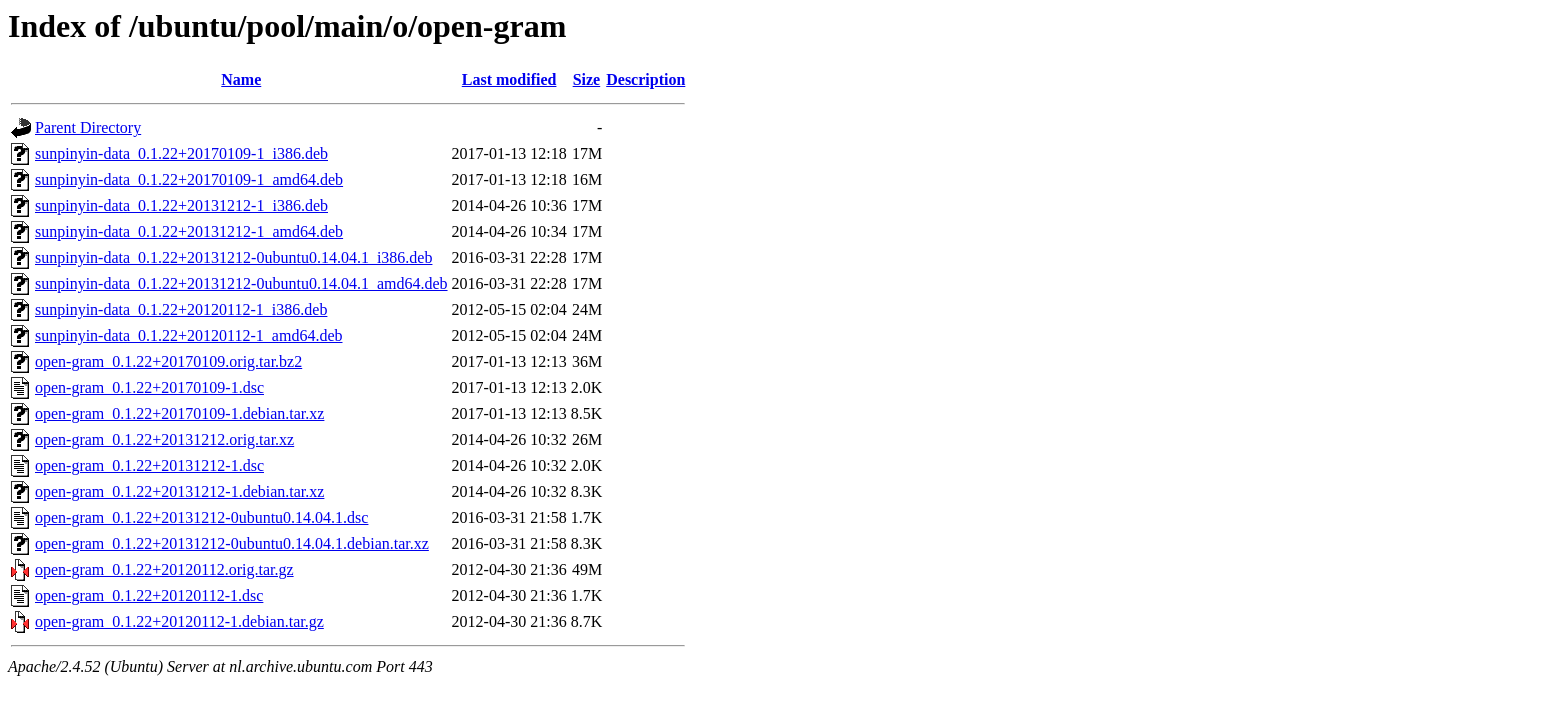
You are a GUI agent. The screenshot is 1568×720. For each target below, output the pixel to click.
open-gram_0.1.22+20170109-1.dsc (149, 387)
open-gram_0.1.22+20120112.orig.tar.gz (164, 569)
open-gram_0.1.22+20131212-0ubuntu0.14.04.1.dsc (201, 517)
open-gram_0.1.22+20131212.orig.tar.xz (164, 439)
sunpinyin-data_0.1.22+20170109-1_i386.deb (181, 153)
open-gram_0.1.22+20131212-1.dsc (149, 465)
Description (645, 79)
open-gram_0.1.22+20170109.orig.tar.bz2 (168, 361)
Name (241, 79)
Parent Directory (88, 127)
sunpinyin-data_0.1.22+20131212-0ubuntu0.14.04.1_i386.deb (233, 257)
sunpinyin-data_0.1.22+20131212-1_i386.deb (181, 205)
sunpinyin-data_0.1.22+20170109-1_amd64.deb (189, 179)
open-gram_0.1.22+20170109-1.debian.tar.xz (179, 413)
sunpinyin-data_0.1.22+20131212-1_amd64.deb (189, 231)
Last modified (509, 79)
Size (587, 79)
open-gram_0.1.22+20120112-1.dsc (149, 595)
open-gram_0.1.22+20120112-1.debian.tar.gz (179, 621)
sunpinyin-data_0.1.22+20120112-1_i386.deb (181, 309)
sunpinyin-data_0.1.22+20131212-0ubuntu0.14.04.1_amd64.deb (241, 283)
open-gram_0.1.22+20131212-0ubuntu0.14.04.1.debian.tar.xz (232, 543)
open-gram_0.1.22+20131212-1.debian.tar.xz (179, 491)
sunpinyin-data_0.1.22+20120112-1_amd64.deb (189, 335)
